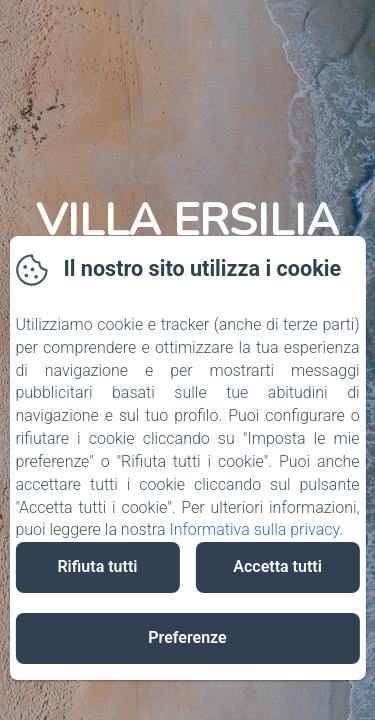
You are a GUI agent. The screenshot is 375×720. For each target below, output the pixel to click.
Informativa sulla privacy (254, 529)
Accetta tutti (277, 566)
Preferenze (187, 637)
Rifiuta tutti (97, 566)
